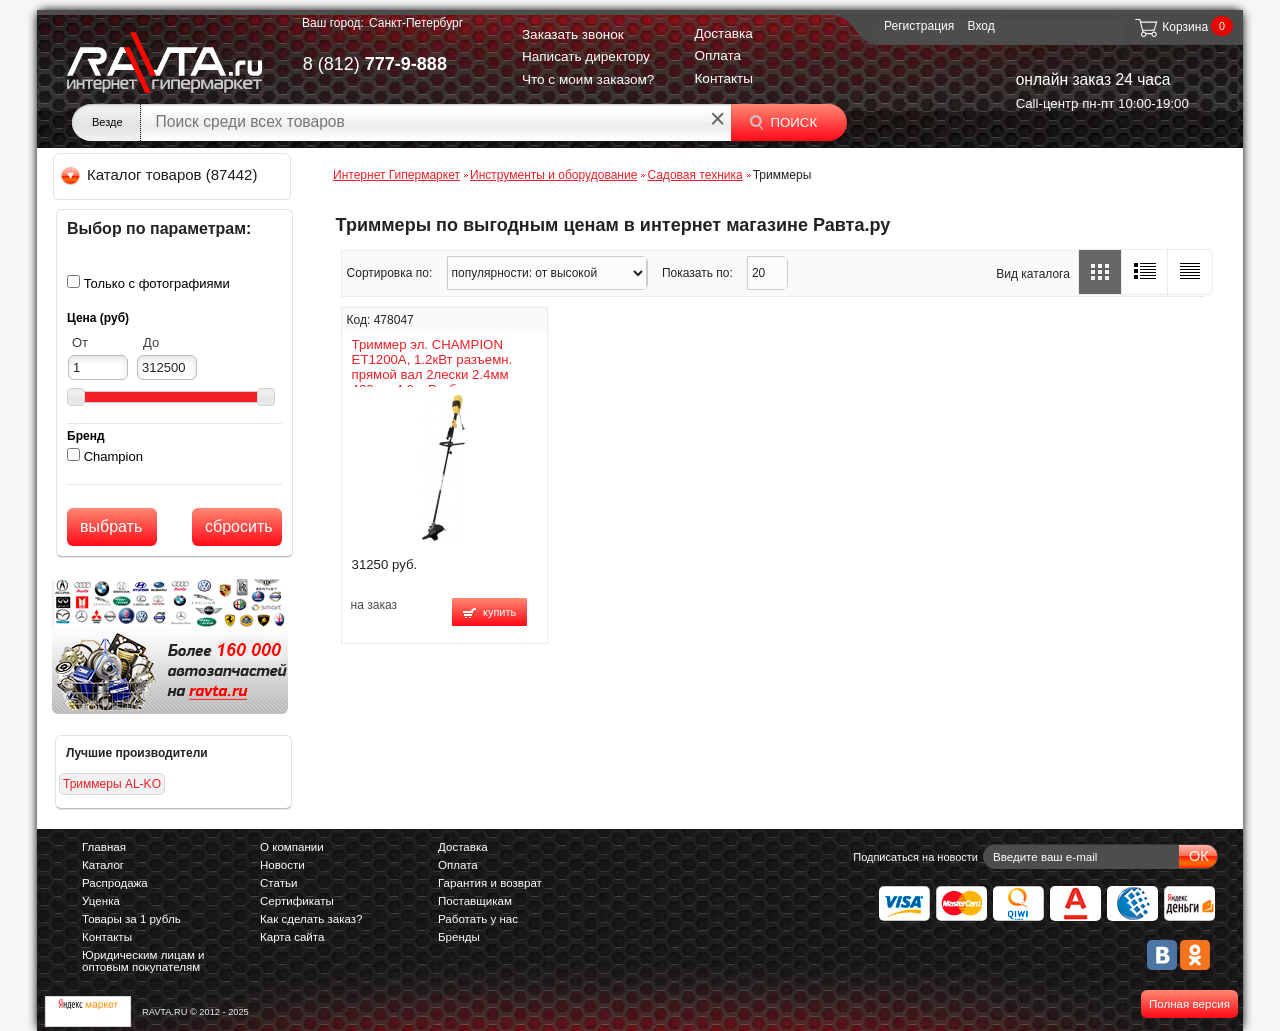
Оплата (717, 55)
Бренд (86, 436)
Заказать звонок (573, 34)
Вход (981, 26)
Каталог (103, 865)
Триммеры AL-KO (112, 784)
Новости (282, 865)
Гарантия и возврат (490, 883)
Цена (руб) (98, 318)
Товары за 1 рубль (131, 919)
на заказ (374, 605)
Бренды (459, 937)
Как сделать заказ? (311, 919)
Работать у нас (478, 919)
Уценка (101, 901)
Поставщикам (475, 901)
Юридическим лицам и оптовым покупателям (143, 961)
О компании (292, 847)
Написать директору (586, 56)
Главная (104, 847)
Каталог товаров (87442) (160, 174)
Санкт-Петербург (416, 23)
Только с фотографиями (157, 283)
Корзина (1170, 27)
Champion (113, 456)
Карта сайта (292, 937)
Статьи (278, 883)
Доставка (723, 33)
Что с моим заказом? (588, 79)
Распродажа (115, 883)
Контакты (723, 78)
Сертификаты (297, 901)
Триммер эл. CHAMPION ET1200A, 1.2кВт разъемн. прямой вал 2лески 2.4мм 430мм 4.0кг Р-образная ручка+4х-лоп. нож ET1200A (438, 374)
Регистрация (919, 26)
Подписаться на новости (915, 857)
